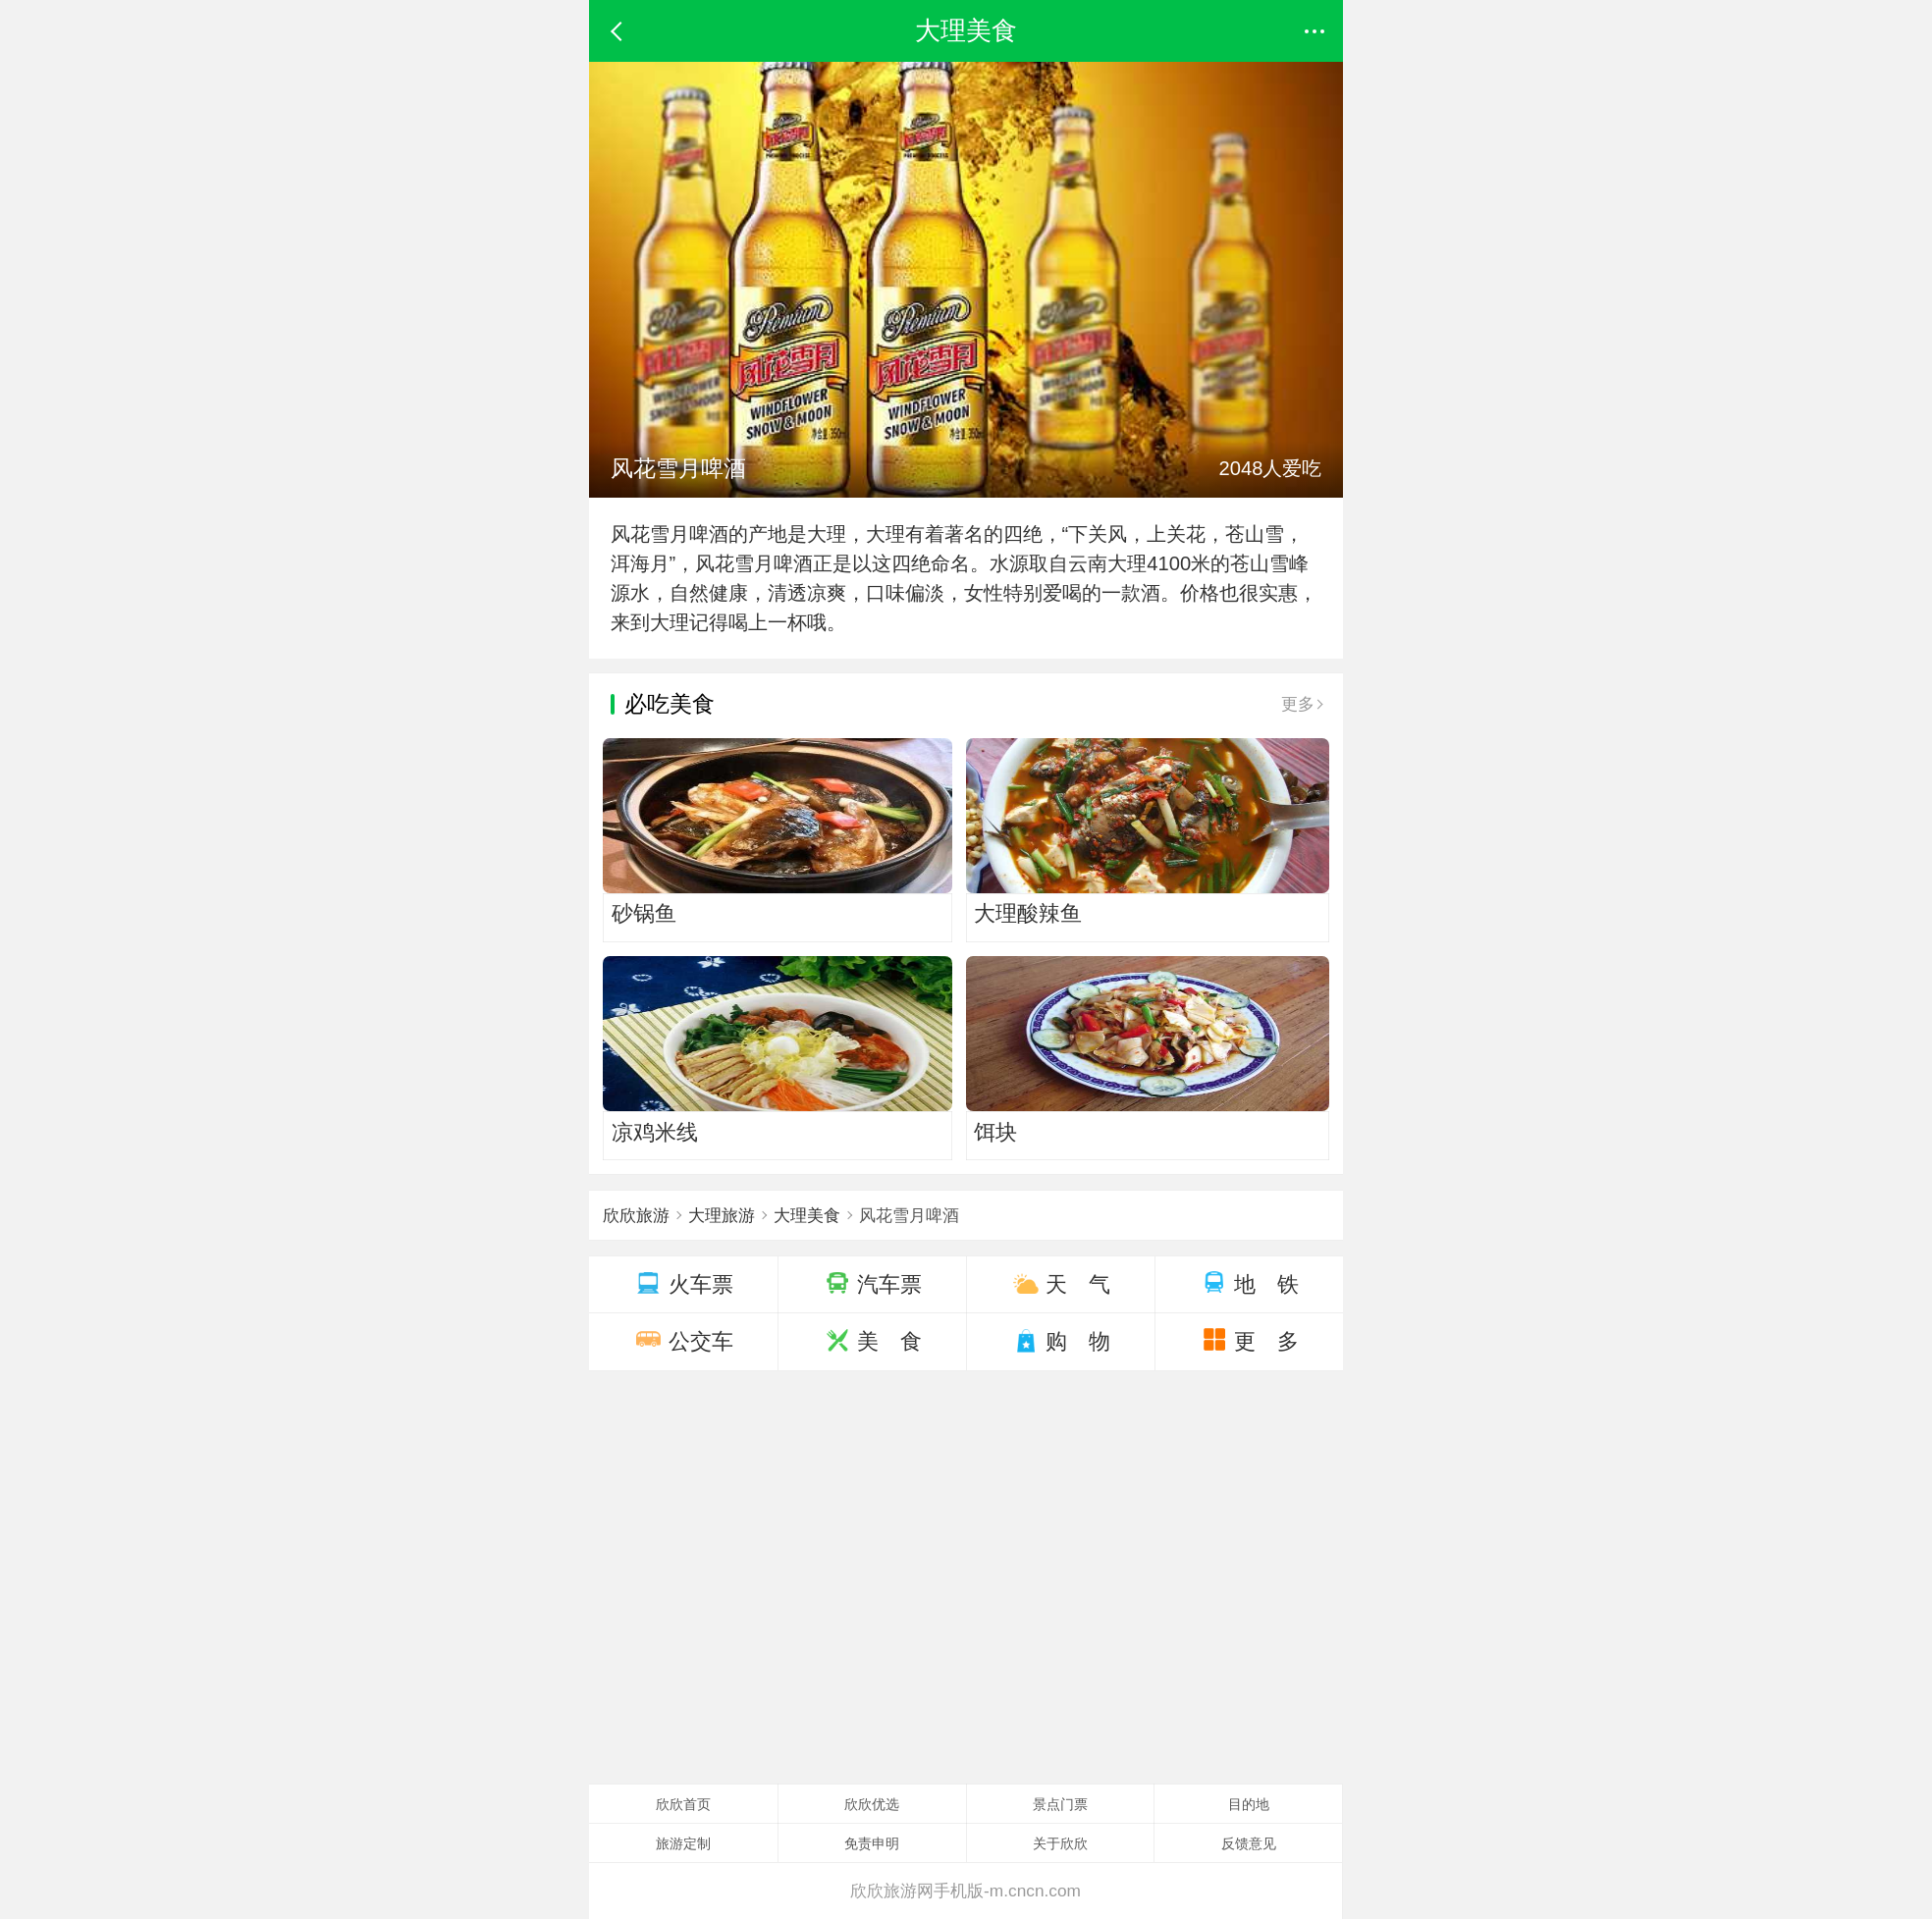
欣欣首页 (683, 1804)
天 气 (1060, 1284)
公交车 (683, 1341)
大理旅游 (723, 1215)
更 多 (1249, 1341)
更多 (1301, 704)
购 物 (1060, 1341)
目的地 (1248, 1804)
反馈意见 (1248, 1843)
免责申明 (871, 1843)
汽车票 (873, 1284)
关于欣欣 (1060, 1843)
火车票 (683, 1284)
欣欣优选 (871, 1804)
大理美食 (810, 1215)
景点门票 (1060, 1804)
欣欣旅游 (636, 1215)
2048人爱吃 (1270, 468)
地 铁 (1249, 1284)
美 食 (872, 1341)
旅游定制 (683, 1843)
